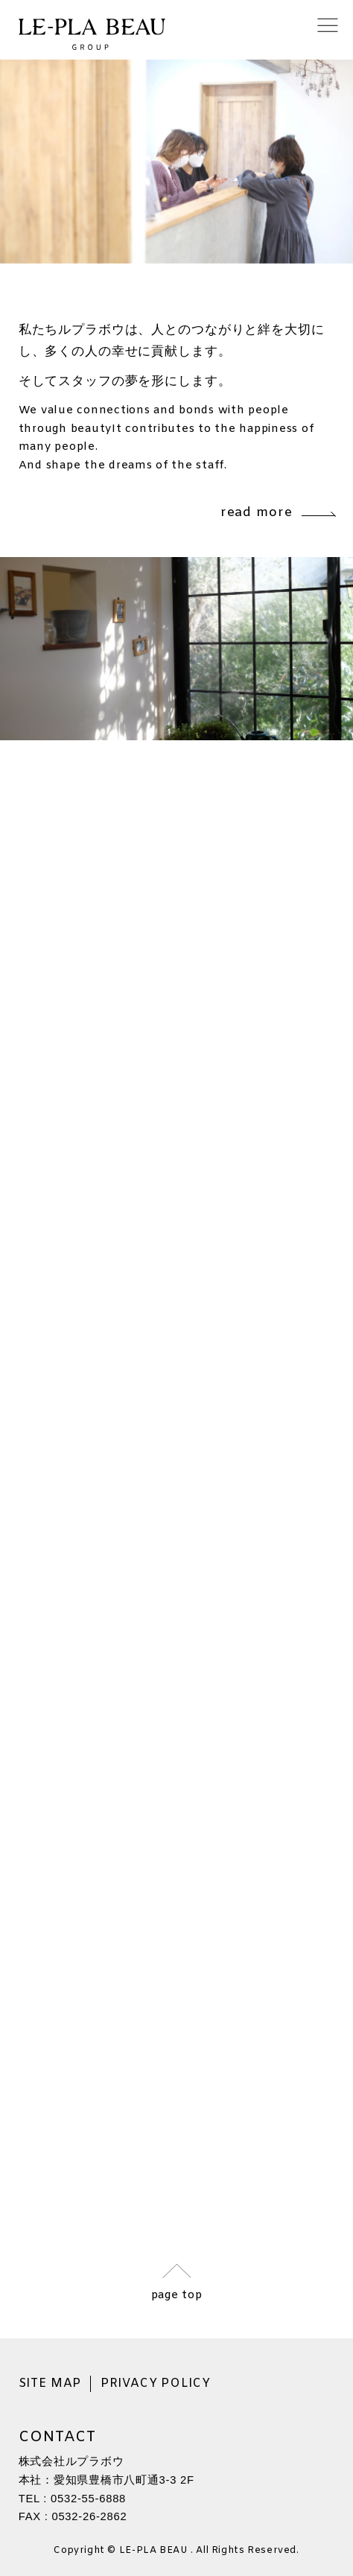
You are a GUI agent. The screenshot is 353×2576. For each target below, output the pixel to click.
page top (177, 2294)
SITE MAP (50, 2384)
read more (277, 512)
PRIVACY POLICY (156, 2384)
